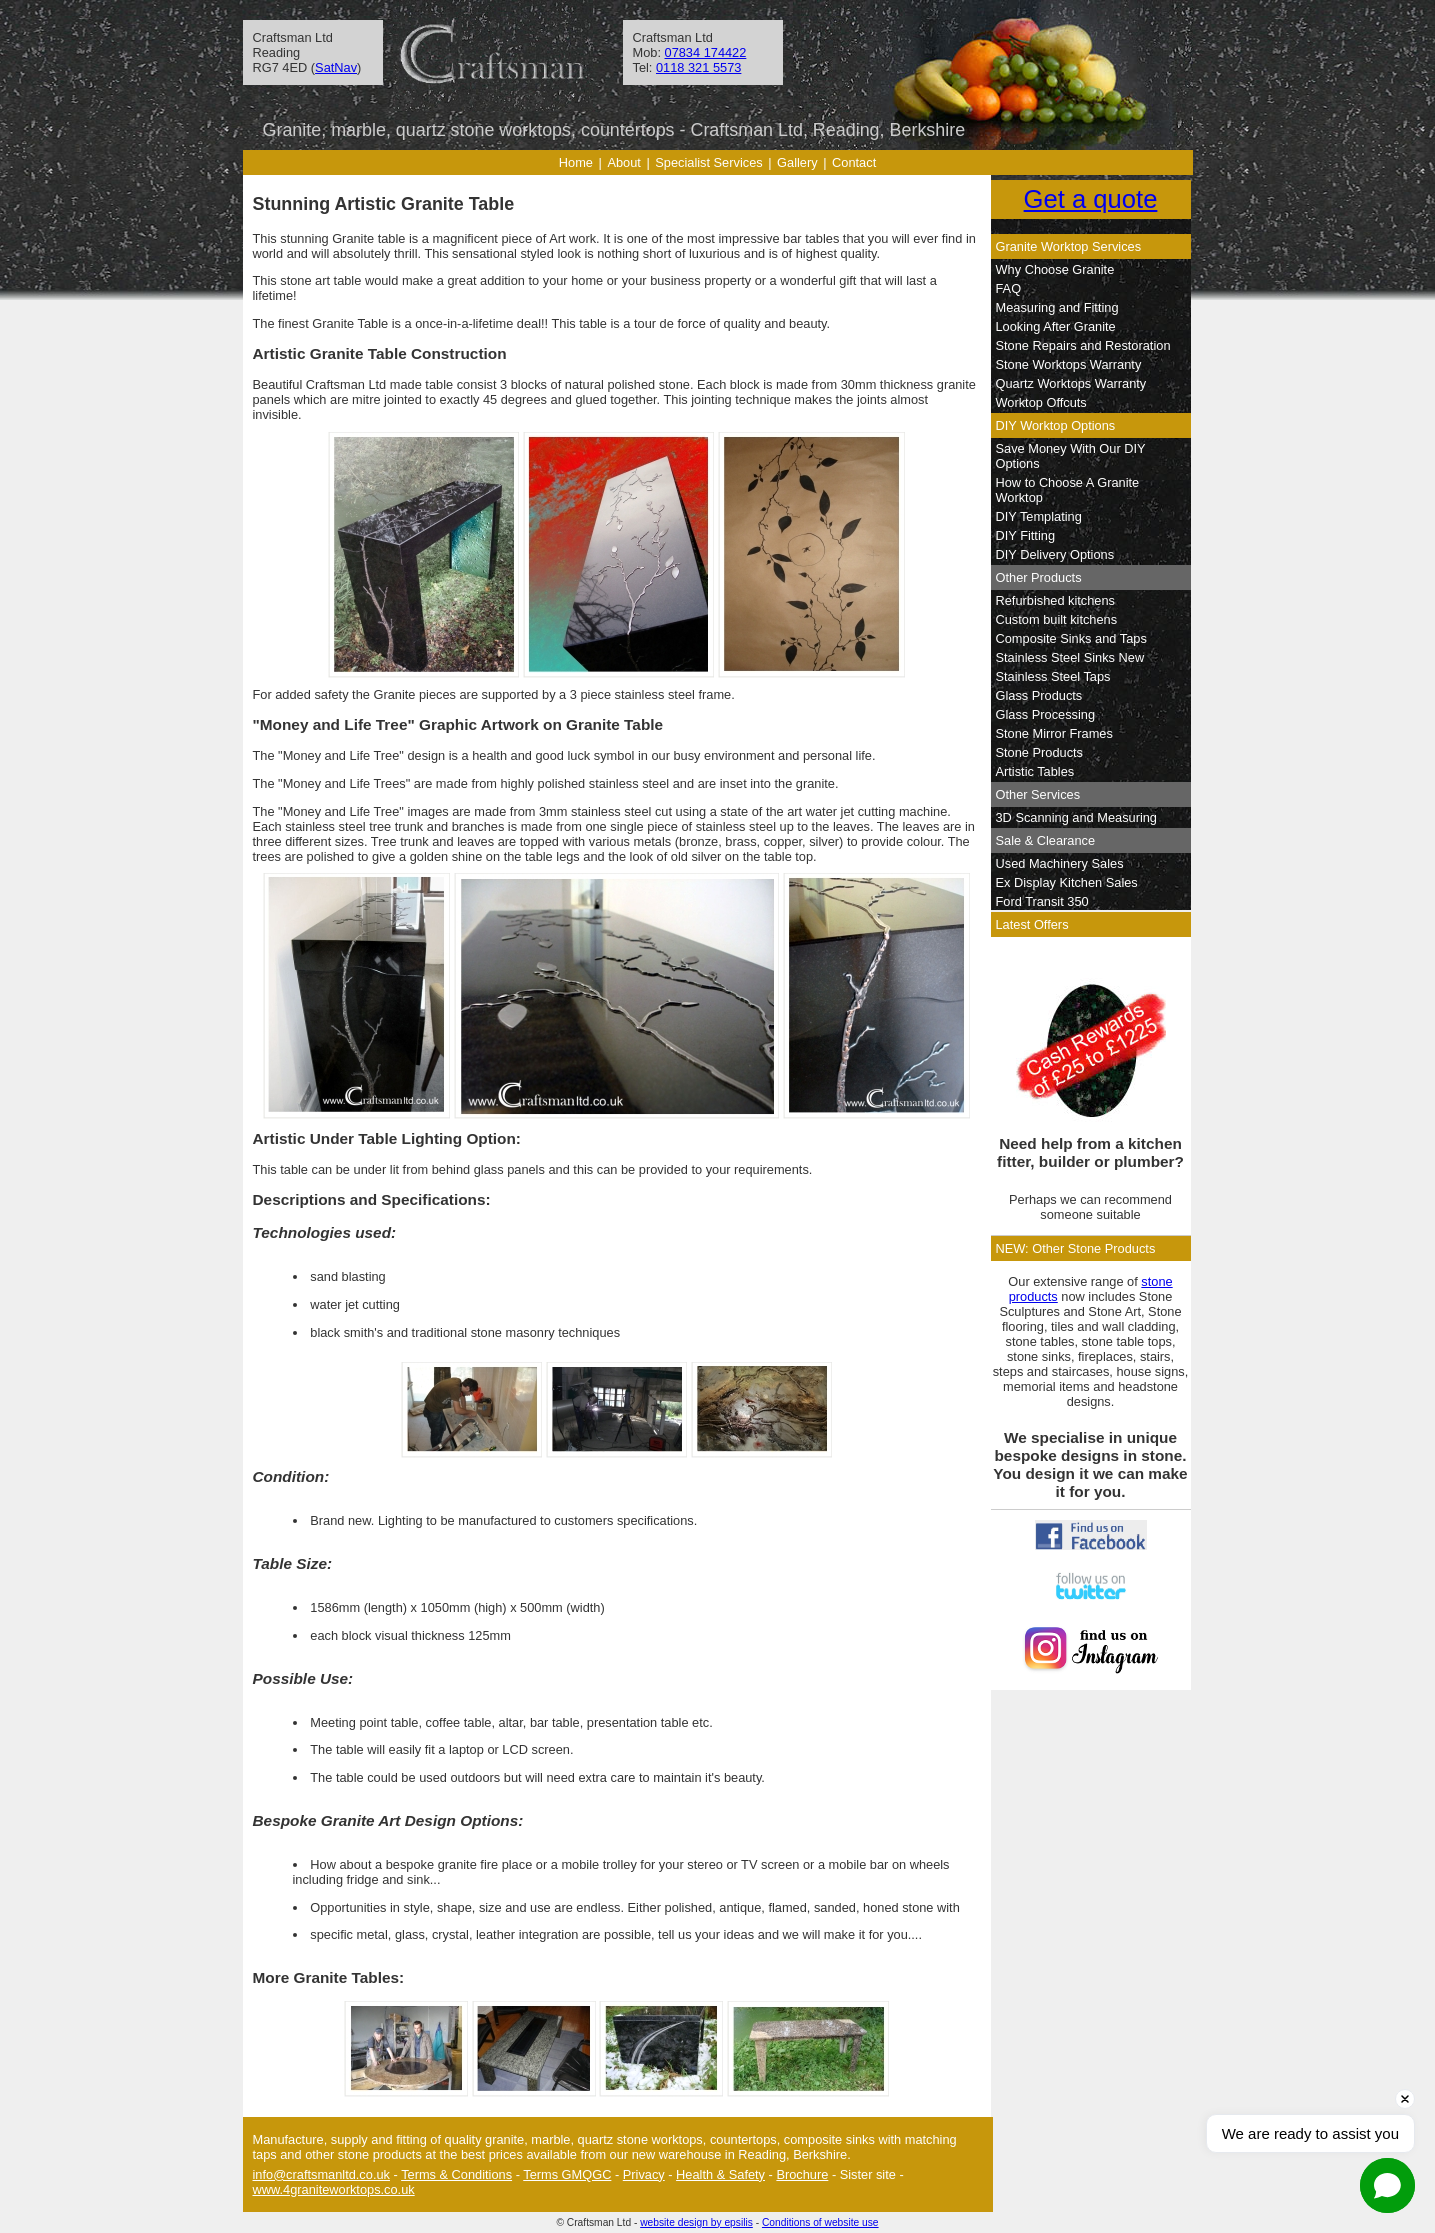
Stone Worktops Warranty (1069, 364)
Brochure (802, 2174)
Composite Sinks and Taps (1071, 638)
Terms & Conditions (456, 2174)
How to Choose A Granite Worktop (1068, 490)
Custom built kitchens (1057, 619)
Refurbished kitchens (1056, 600)
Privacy (644, 2174)
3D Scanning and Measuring (1077, 817)
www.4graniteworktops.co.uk (334, 2189)
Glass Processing (1046, 714)
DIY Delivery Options (1055, 554)
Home (576, 162)
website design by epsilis (696, 2222)
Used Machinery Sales (1060, 863)
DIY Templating (1039, 516)
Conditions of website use (820, 2222)
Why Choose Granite (1055, 269)
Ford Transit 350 (1042, 901)
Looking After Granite (1056, 326)
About (623, 162)
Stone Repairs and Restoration (1083, 345)
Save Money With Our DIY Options (1071, 456)
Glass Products (1039, 695)
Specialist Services (708, 162)
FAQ (1009, 288)
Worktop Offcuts (1041, 402)
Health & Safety (720, 2174)
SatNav (336, 67)
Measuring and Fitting (1057, 307)
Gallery (797, 162)
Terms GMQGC (567, 2174)
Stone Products (1040, 752)
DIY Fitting (1026, 535)
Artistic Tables (1035, 771)
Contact (854, 162)
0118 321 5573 (698, 67)
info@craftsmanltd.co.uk (321, 2174)
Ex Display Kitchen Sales (1067, 882)
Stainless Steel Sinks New (1070, 657)
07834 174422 (706, 52)
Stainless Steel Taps (1053, 676)
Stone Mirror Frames (1054, 733)
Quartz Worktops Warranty (1071, 383)
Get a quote (1091, 199)
